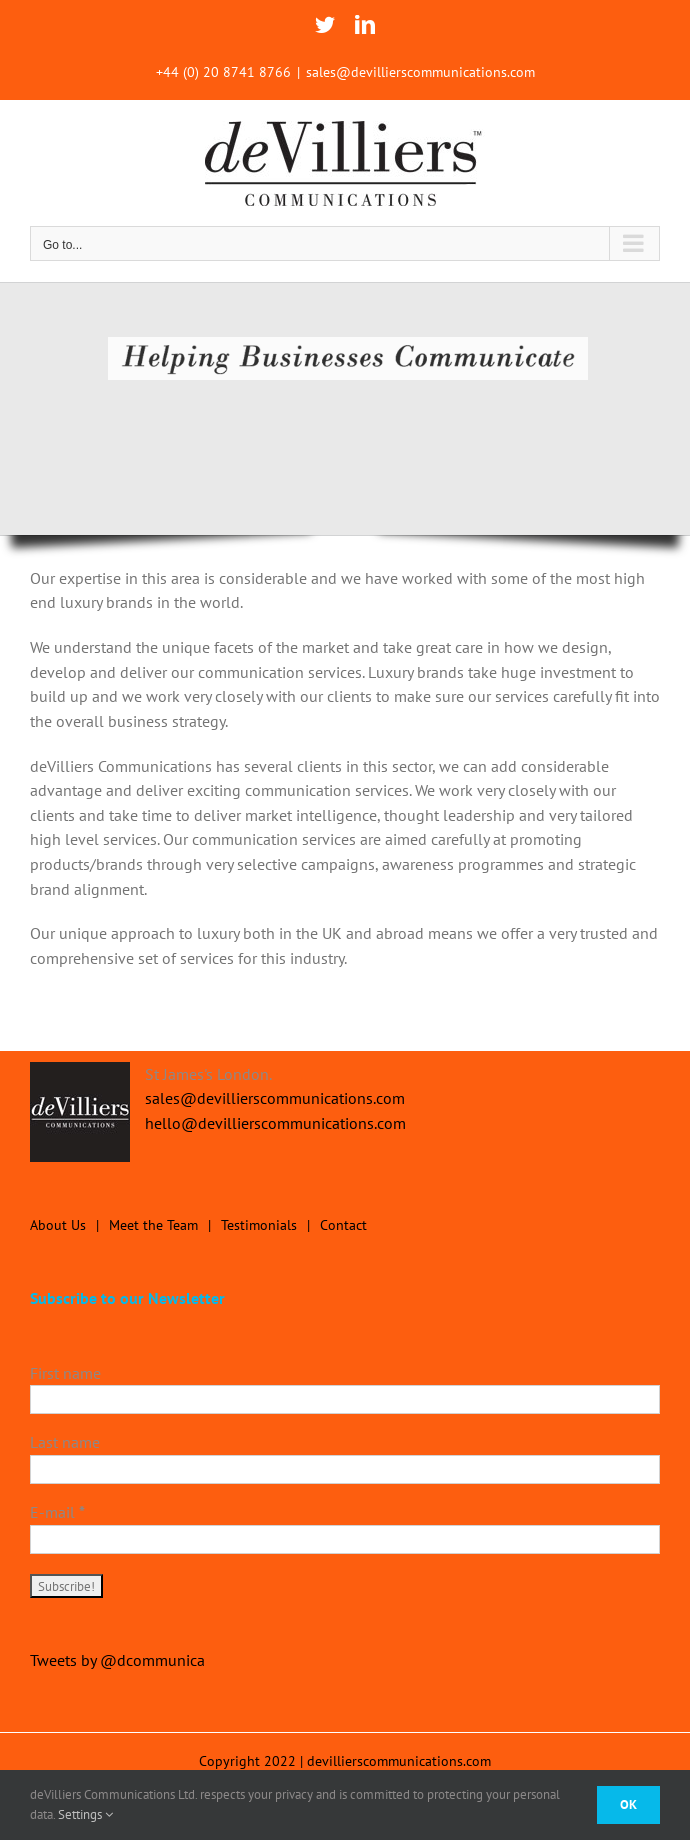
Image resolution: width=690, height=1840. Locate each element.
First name (65, 1373)
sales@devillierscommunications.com (420, 72)
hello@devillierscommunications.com (275, 1123)
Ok (628, 1804)
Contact (343, 1225)
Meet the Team (153, 1225)
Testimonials (259, 1225)
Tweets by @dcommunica (117, 1660)
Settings (85, 1814)
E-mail (57, 1512)
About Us (58, 1225)
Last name (65, 1442)
